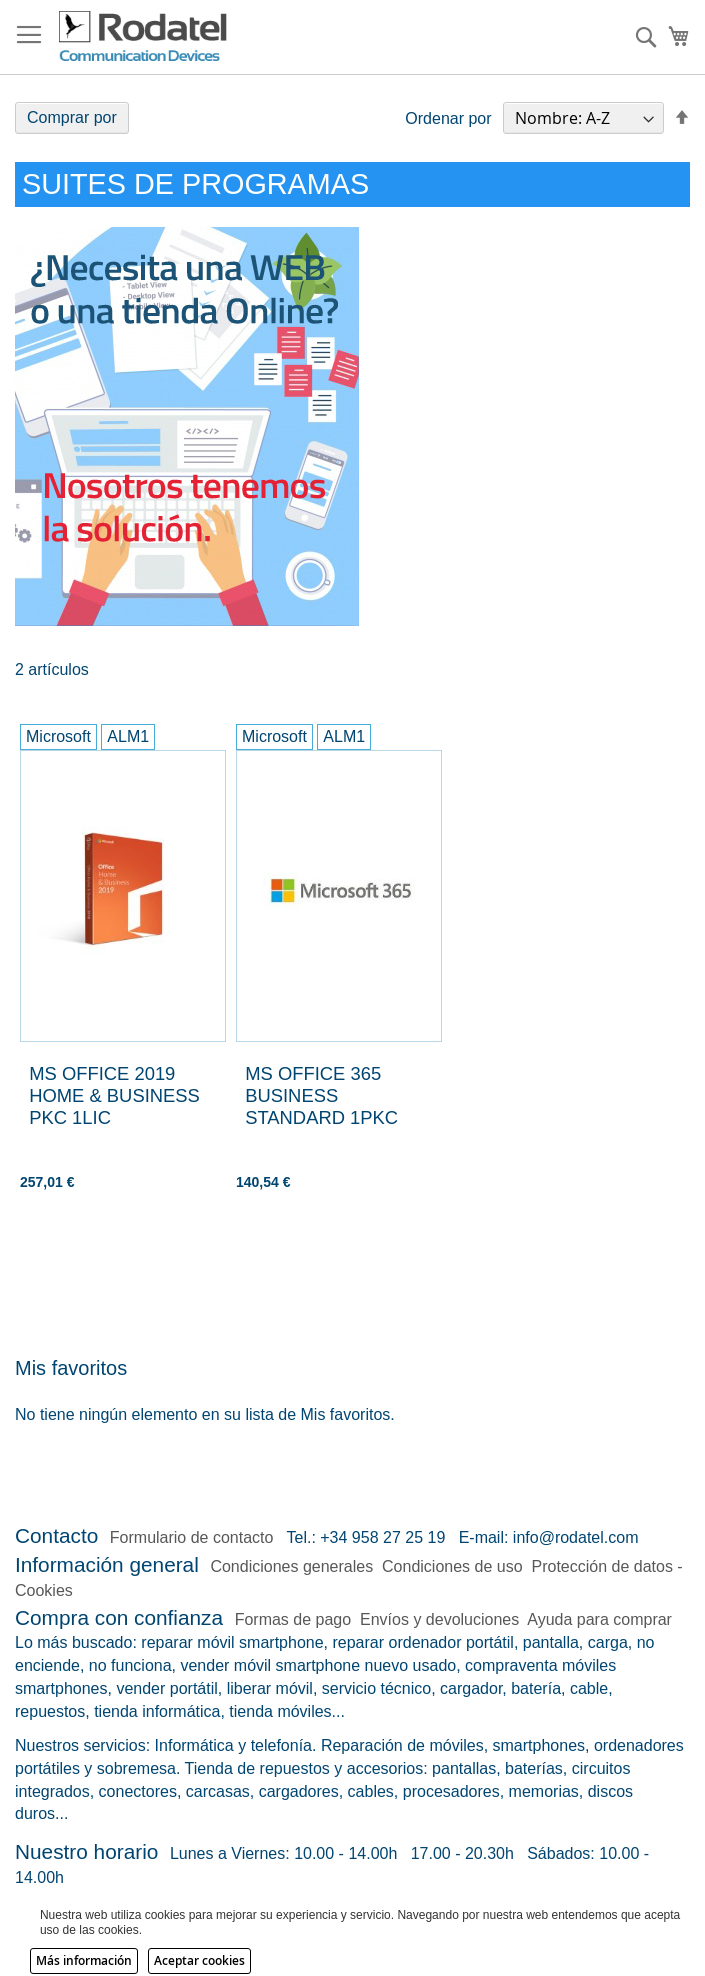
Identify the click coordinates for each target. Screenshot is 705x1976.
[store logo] (144, 37)
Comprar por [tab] (72, 117)
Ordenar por (448, 118)
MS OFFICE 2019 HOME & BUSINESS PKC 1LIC (114, 1095)
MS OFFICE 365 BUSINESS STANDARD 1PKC (321, 1095)
